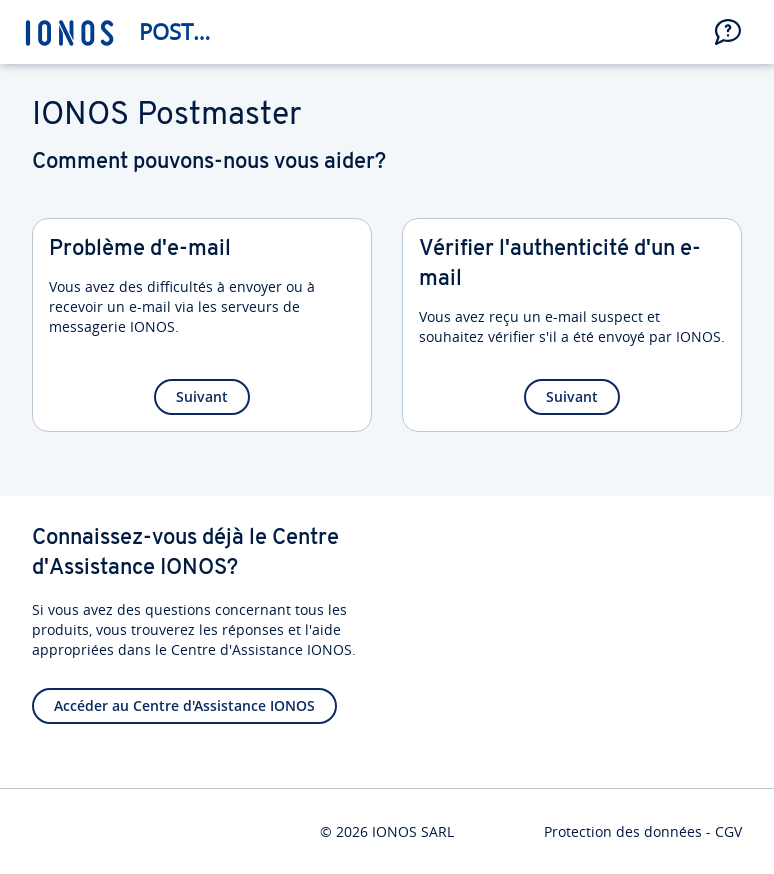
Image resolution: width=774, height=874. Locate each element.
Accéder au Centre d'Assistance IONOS (184, 705)
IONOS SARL (413, 831)
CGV (728, 831)
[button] (728, 32)
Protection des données (623, 831)
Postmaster (185, 31)
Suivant (202, 396)
